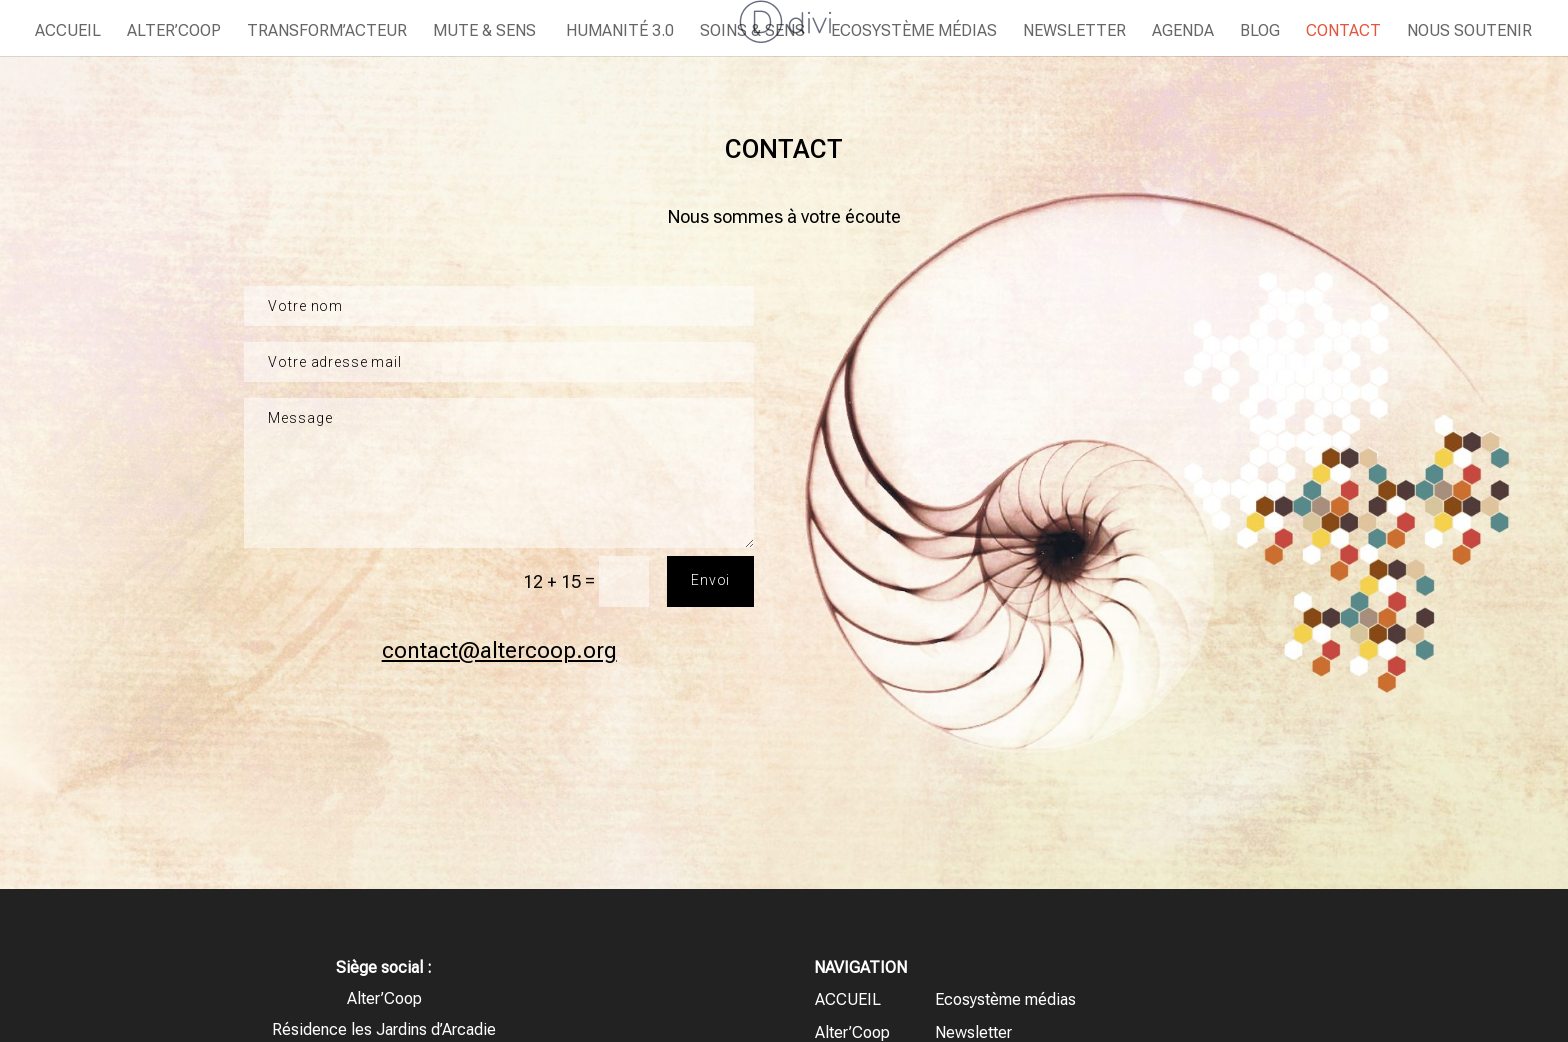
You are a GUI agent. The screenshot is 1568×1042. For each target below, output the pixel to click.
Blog (1260, 32)
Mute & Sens (484, 32)
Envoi (710, 580)
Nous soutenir (1469, 32)
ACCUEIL (68, 32)
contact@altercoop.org (499, 650)
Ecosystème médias (914, 32)
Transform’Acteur (327, 32)
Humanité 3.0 (618, 32)
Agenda (1183, 32)
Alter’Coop (174, 32)
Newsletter (1074, 32)
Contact (1343, 32)
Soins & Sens (752, 32)
